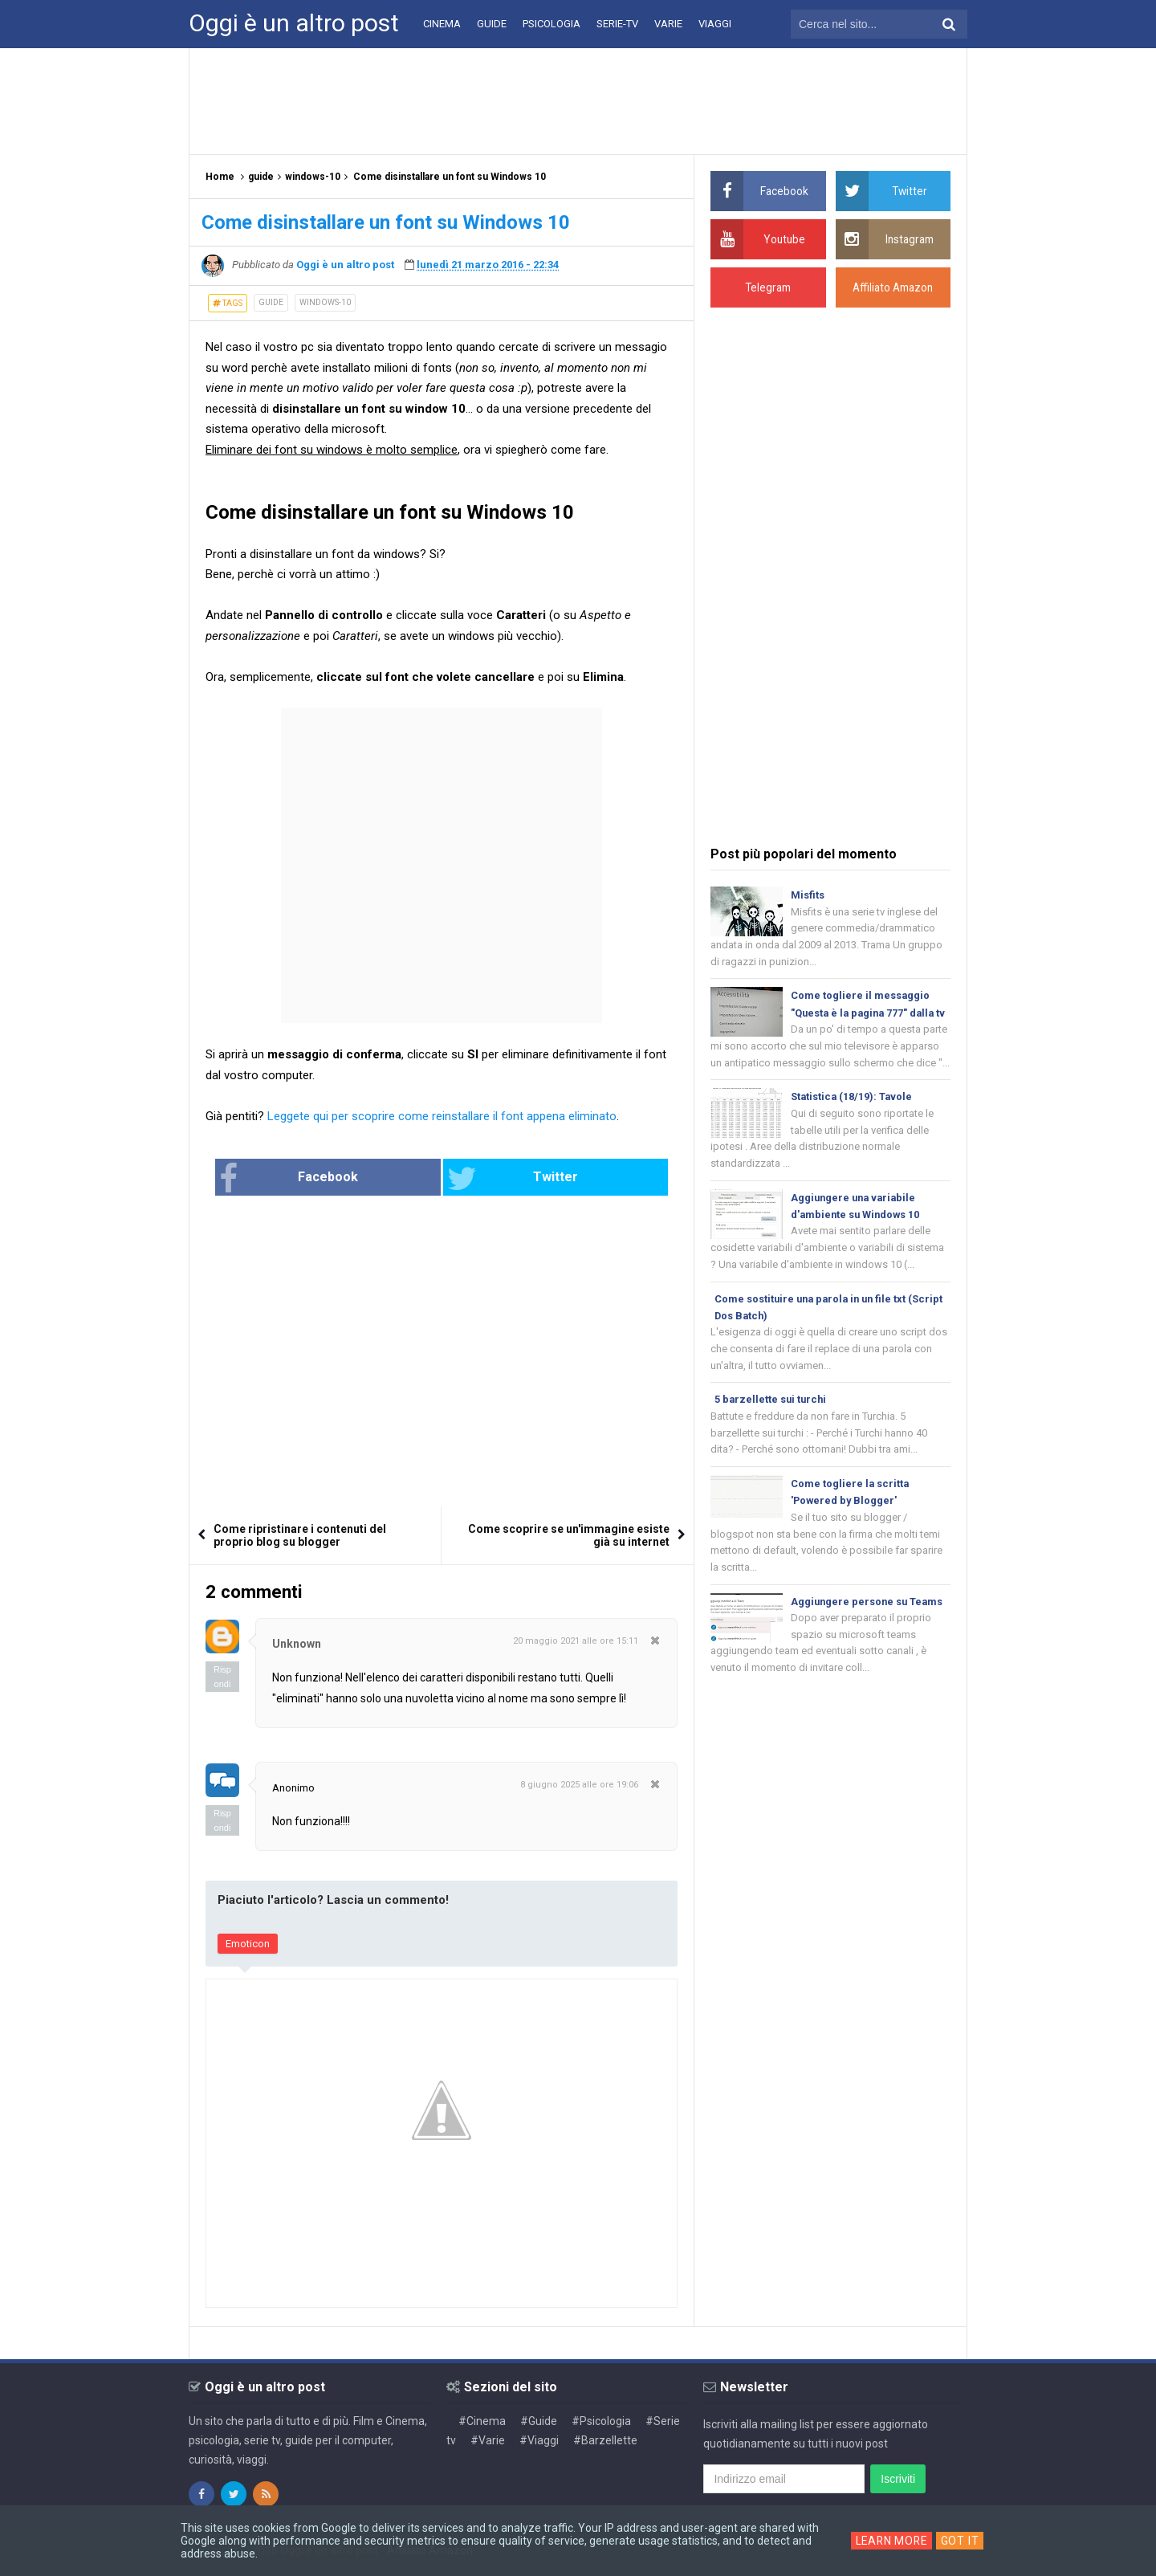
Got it (961, 2540)
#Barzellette (605, 2440)
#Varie (487, 2440)
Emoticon (248, 1944)
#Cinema (482, 2421)
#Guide (538, 2421)
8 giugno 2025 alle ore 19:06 (579, 1785)
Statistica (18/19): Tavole (852, 1117)
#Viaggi (539, 2440)
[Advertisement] (578, 100)
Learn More (891, 2540)
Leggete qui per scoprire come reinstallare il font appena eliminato (442, 1116)
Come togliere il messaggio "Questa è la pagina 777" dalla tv (865, 1014)
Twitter (495, 1179)
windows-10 (325, 302)
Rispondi (222, 1677)
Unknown (296, 1644)
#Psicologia (601, 2421)
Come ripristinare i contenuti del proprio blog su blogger (300, 1536)
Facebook (341, 1179)
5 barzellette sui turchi (771, 1423)
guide (270, 302)
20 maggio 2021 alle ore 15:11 (575, 1641)
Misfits (807, 895)
